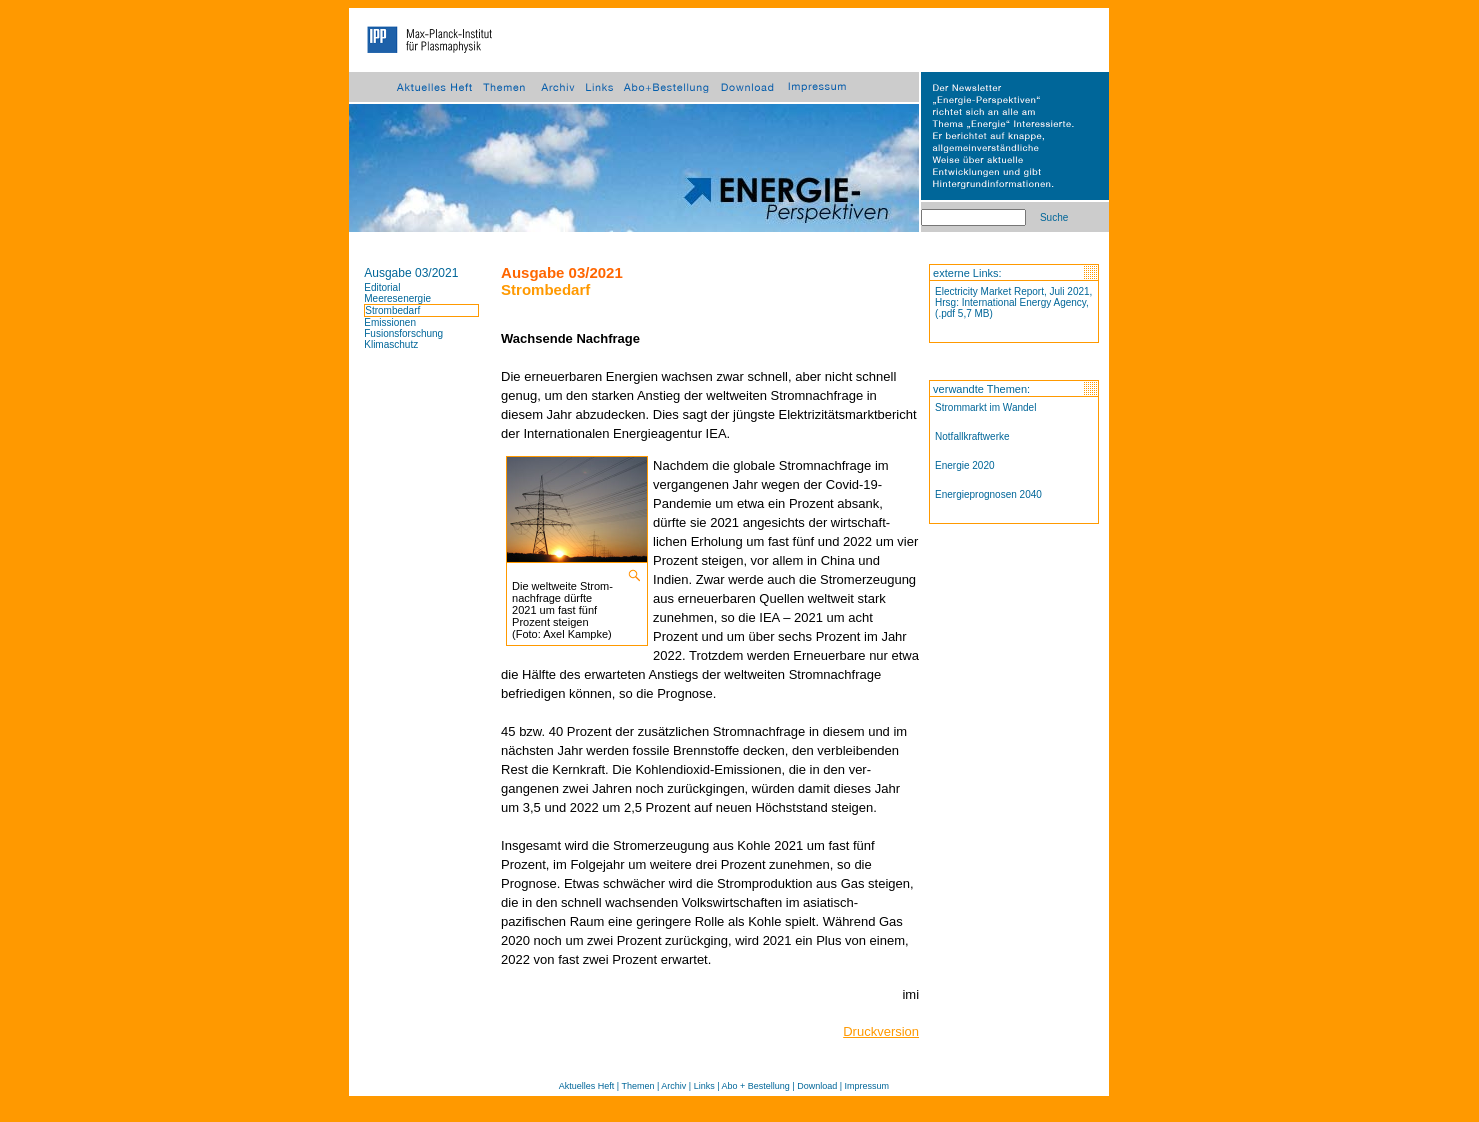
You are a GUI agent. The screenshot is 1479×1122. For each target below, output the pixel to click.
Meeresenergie (397, 298)
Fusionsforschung (403, 333)
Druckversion (881, 1031)
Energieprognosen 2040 (988, 494)
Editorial (382, 287)
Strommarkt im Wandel (985, 407)
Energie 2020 (965, 465)
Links (704, 1086)
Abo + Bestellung (756, 1086)
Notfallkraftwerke (972, 436)
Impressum (867, 1086)
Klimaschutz (391, 344)
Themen (637, 1086)
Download (817, 1086)
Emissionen (390, 322)
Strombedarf (392, 310)
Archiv (673, 1086)
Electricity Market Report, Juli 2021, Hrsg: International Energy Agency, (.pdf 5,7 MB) (1013, 302)
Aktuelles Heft (587, 1086)
